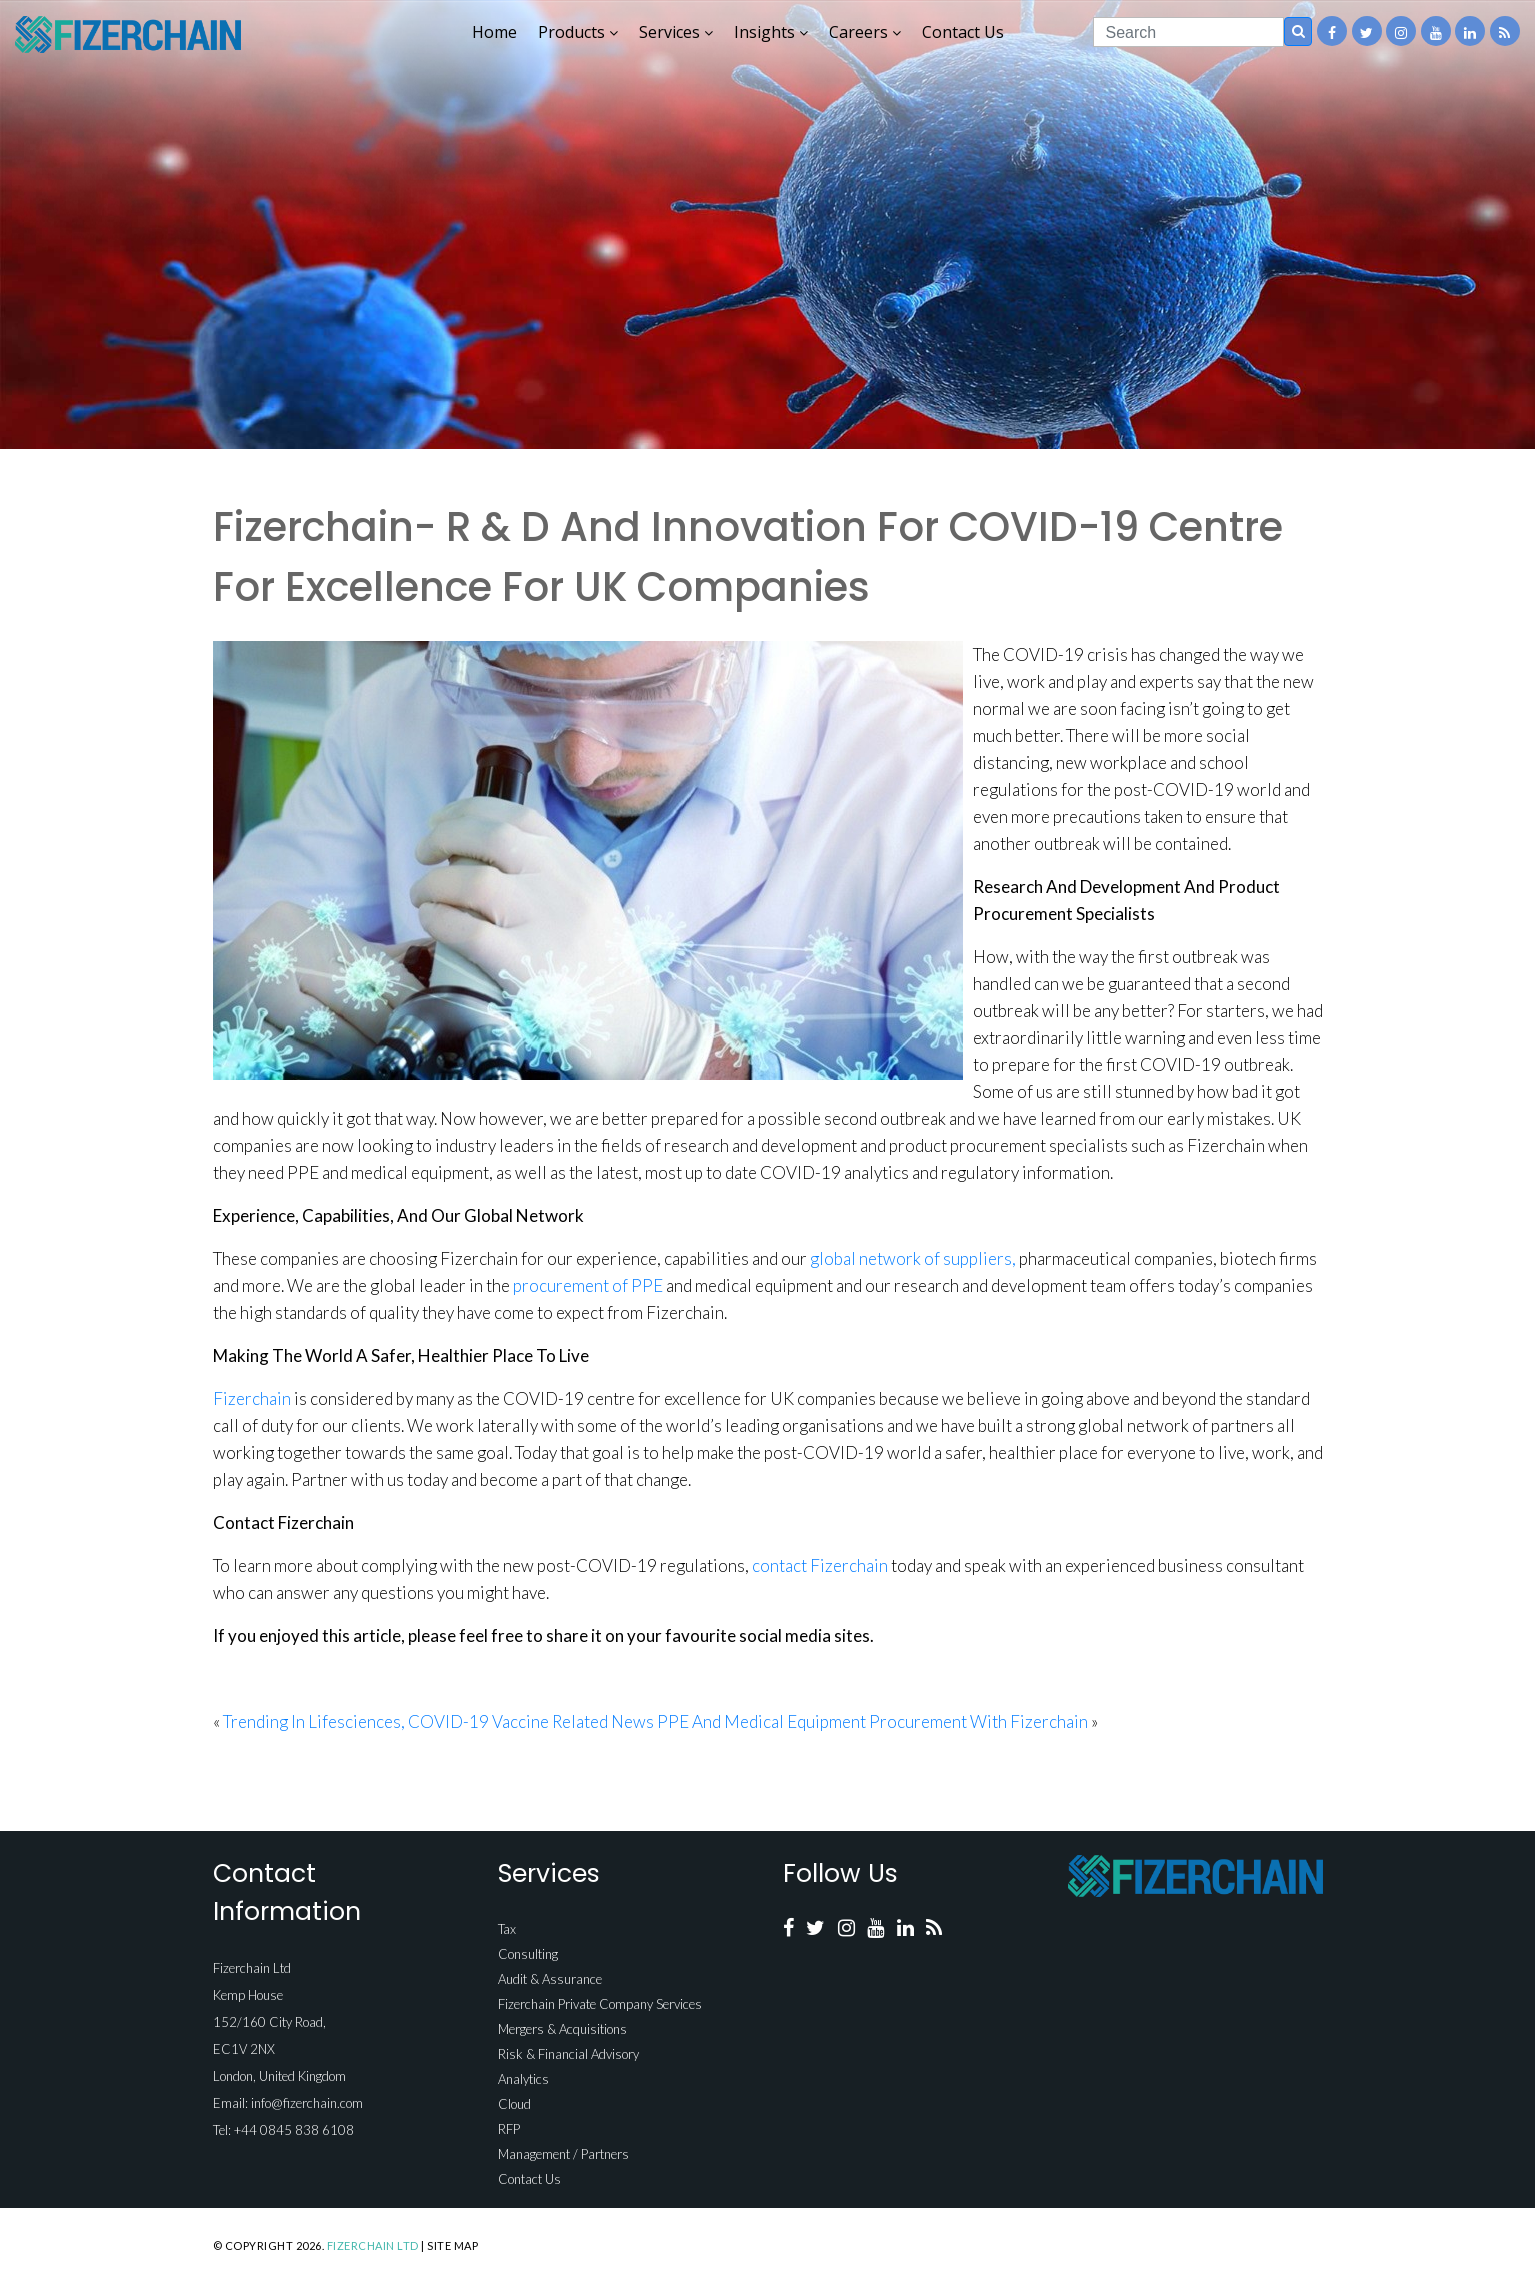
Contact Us (963, 32)
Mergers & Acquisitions (562, 2029)
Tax (507, 1929)
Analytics (523, 2079)
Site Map (452, 2245)
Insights (771, 32)
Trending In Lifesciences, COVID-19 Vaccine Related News (438, 1721)
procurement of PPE (588, 1285)
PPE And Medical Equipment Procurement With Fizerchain (872, 1721)
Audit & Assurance (550, 1979)
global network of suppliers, (913, 1258)
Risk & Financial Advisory (568, 2054)
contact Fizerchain (820, 1565)
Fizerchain (252, 1398)
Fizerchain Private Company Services (600, 2004)
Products (578, 32)
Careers (865, 32)
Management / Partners (563, 2154)
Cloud (514, 2104)
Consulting (528, 1954)
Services (676, 32)
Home (494, 32)
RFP (509, 2129)
